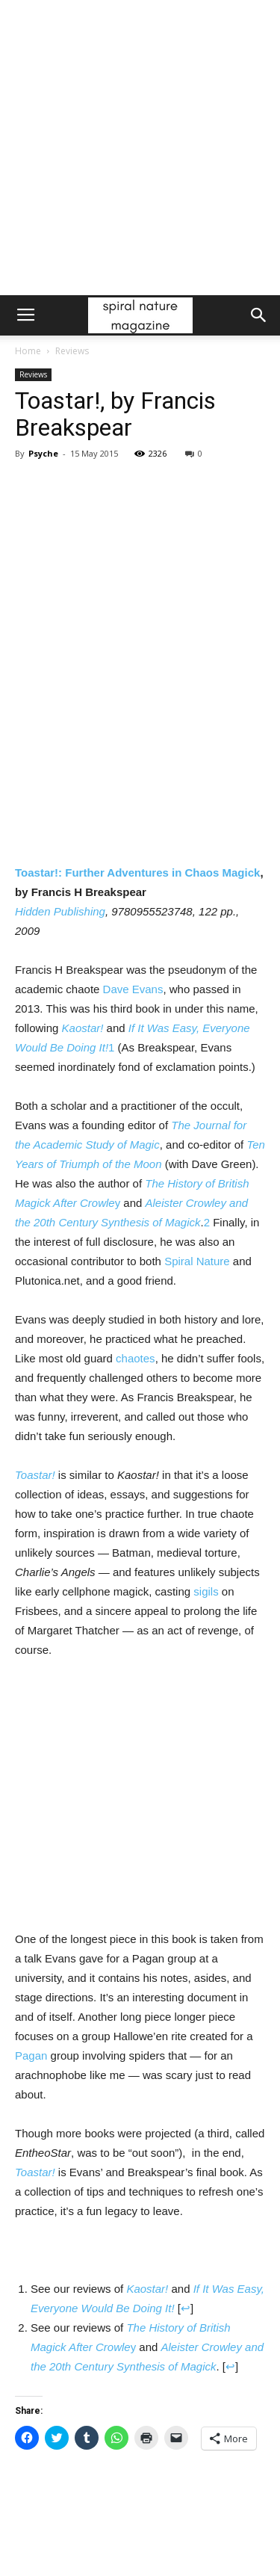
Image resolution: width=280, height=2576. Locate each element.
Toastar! (35, 1474)
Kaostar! (83, 1028)
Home (28, 351)
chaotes (135, 1358)
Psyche (43, 453)
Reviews (72, 351)
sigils (205, 1591)
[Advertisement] (140, 147)
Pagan (31, 2055)
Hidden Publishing (60, 911)
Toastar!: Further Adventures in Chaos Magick (137, 872)
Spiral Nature (197, 1261)
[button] (259, 315)
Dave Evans (133, 989)
